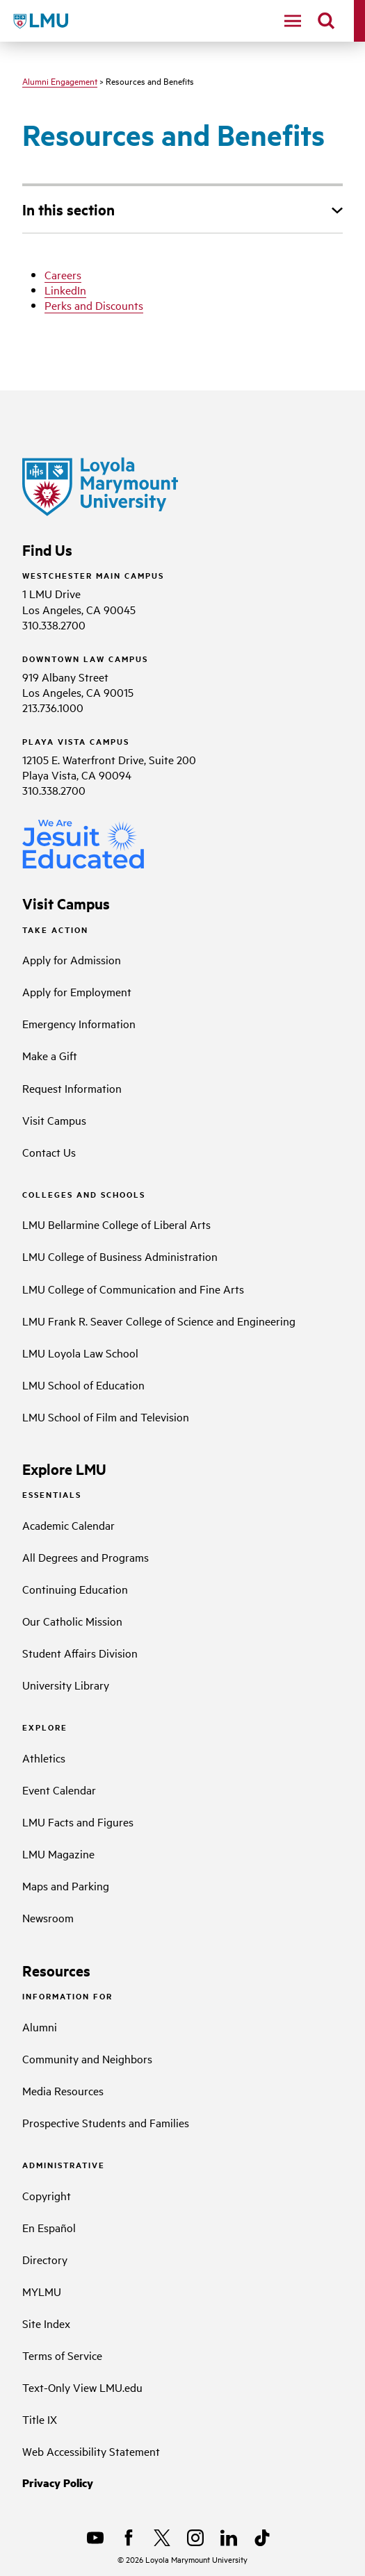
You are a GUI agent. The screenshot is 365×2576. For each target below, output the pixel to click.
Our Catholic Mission (72, 1620)
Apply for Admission (71, 959)
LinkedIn (65, 289)
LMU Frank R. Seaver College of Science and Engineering (158, 1320)
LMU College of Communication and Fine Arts (133, 1288)
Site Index (46, 2323)
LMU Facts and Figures (77, 1821)
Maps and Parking (65, 1885)
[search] (326, 21)
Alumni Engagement (59, 80)
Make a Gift (49, 1055)
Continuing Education (75, 1588)
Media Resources (63, 2090)
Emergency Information (79, 1023)
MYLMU (41, 2291)
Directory (44, 2259)
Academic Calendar (68, 1525)
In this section (68, 209)
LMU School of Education (83, 1384)
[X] (162, 2537)
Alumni (39, 2026)
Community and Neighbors (87, 2058)
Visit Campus (54, 1120)
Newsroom (48, 1917)
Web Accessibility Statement (91, 2451)
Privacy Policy (57, 2483)
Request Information (72, 1088)
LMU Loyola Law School (80, 1352)
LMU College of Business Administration (120, 1256)
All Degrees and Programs (85, 1556)
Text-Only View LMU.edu (82, 2387)
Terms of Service (62, 2355)
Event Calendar (59, 1789)
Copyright (46, 2195)
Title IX (39, 2419)
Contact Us (49, 1151)
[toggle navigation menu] (292, 21)
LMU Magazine (58, 1853)
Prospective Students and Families (105, 2122)
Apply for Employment (76, 991)
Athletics (43, 1757)
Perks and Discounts (93, 305)
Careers (62, 274)
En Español (49, 2227)
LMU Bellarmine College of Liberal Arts (116, 1224)
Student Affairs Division (80, 1652)
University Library (65, 1684)
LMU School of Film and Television (105, 1416)
